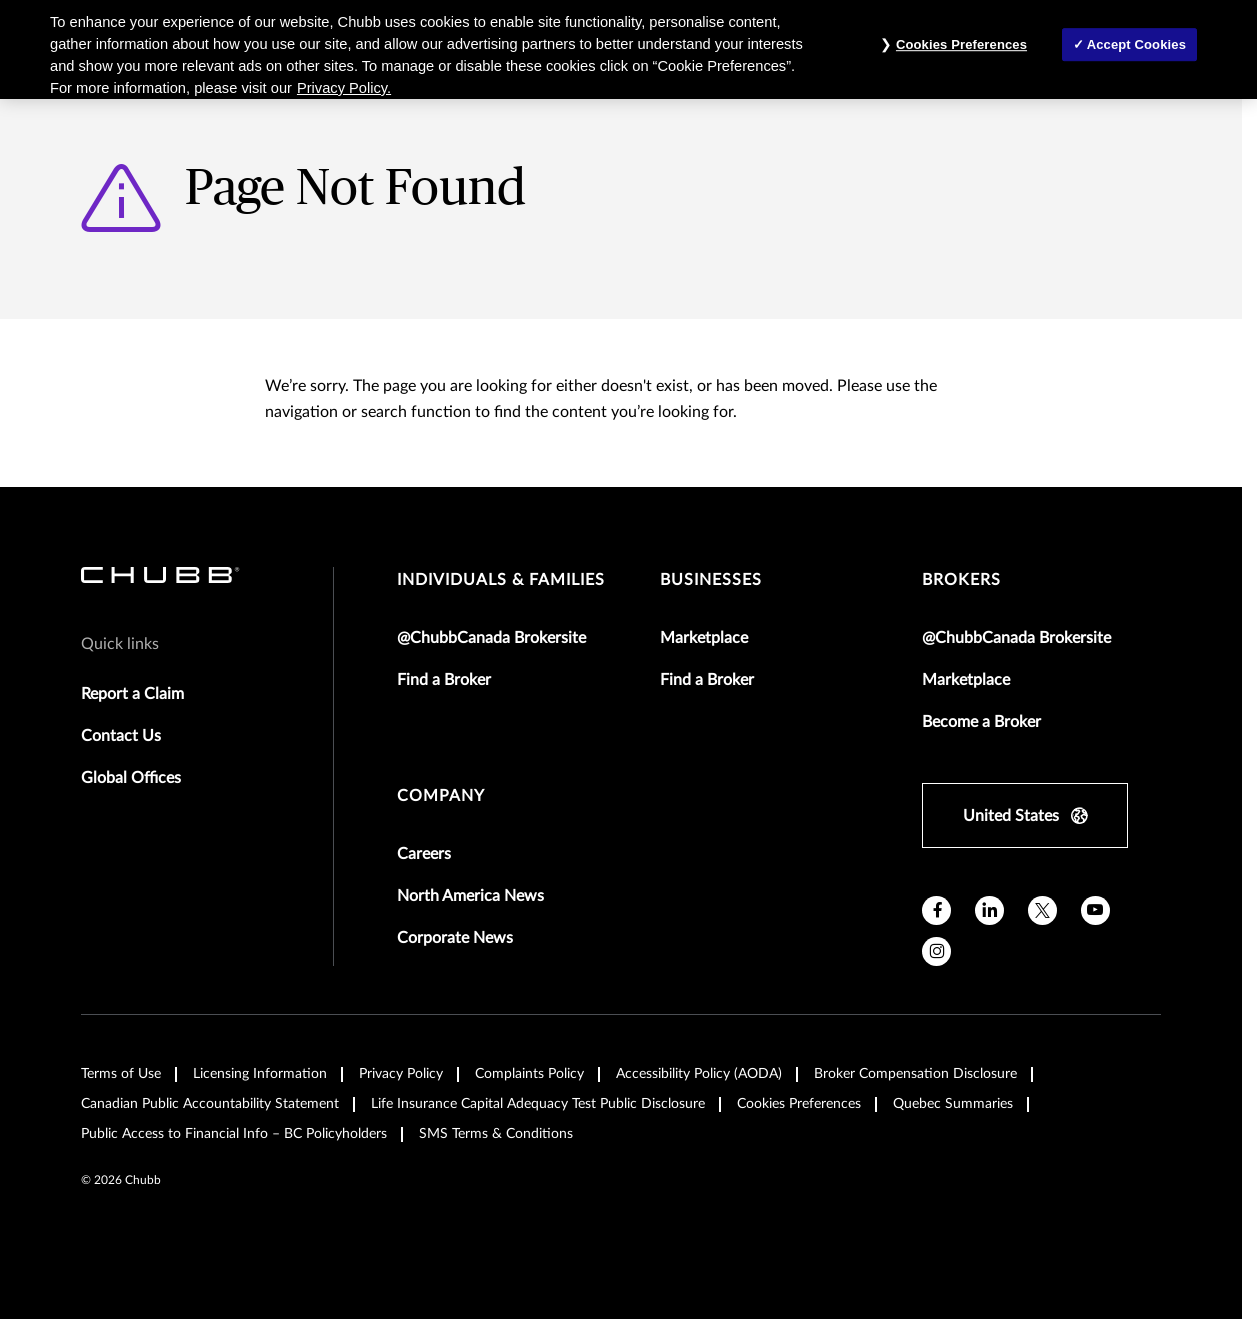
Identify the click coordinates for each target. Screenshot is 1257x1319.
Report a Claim (132, 694)
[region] (628, 49)
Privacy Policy (401, 1074)
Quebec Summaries (953, 1104)
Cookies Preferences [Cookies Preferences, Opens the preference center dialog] (961, 44)
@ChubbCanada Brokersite (491, 638)
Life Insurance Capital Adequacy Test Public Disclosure (538, 1104)
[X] (1042, 910)
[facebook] (936, 910)
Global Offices (131, 778)
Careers (424, 854)
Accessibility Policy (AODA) (699, 1074)
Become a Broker (981, 722)
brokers (961, 580)
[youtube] (1095, 910)
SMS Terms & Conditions (496, 1134)
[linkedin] (989, 910)
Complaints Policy (529, 1074)
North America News (470, 896)
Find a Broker (444, 680)
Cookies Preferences (799, 1104)
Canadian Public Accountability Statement (210, 1104)
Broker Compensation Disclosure (915, 1074)
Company (441, 796)
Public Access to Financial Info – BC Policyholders (234, 1134)
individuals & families (501, 580)
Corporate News (455, 938)
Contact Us (121, 736)
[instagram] (936, 951)
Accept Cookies (1136, 44)
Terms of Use (121, 1074)
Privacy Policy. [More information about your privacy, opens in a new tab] (344, 88)
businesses (711, 580)
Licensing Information (260, 1074)
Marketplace (704, 638)
